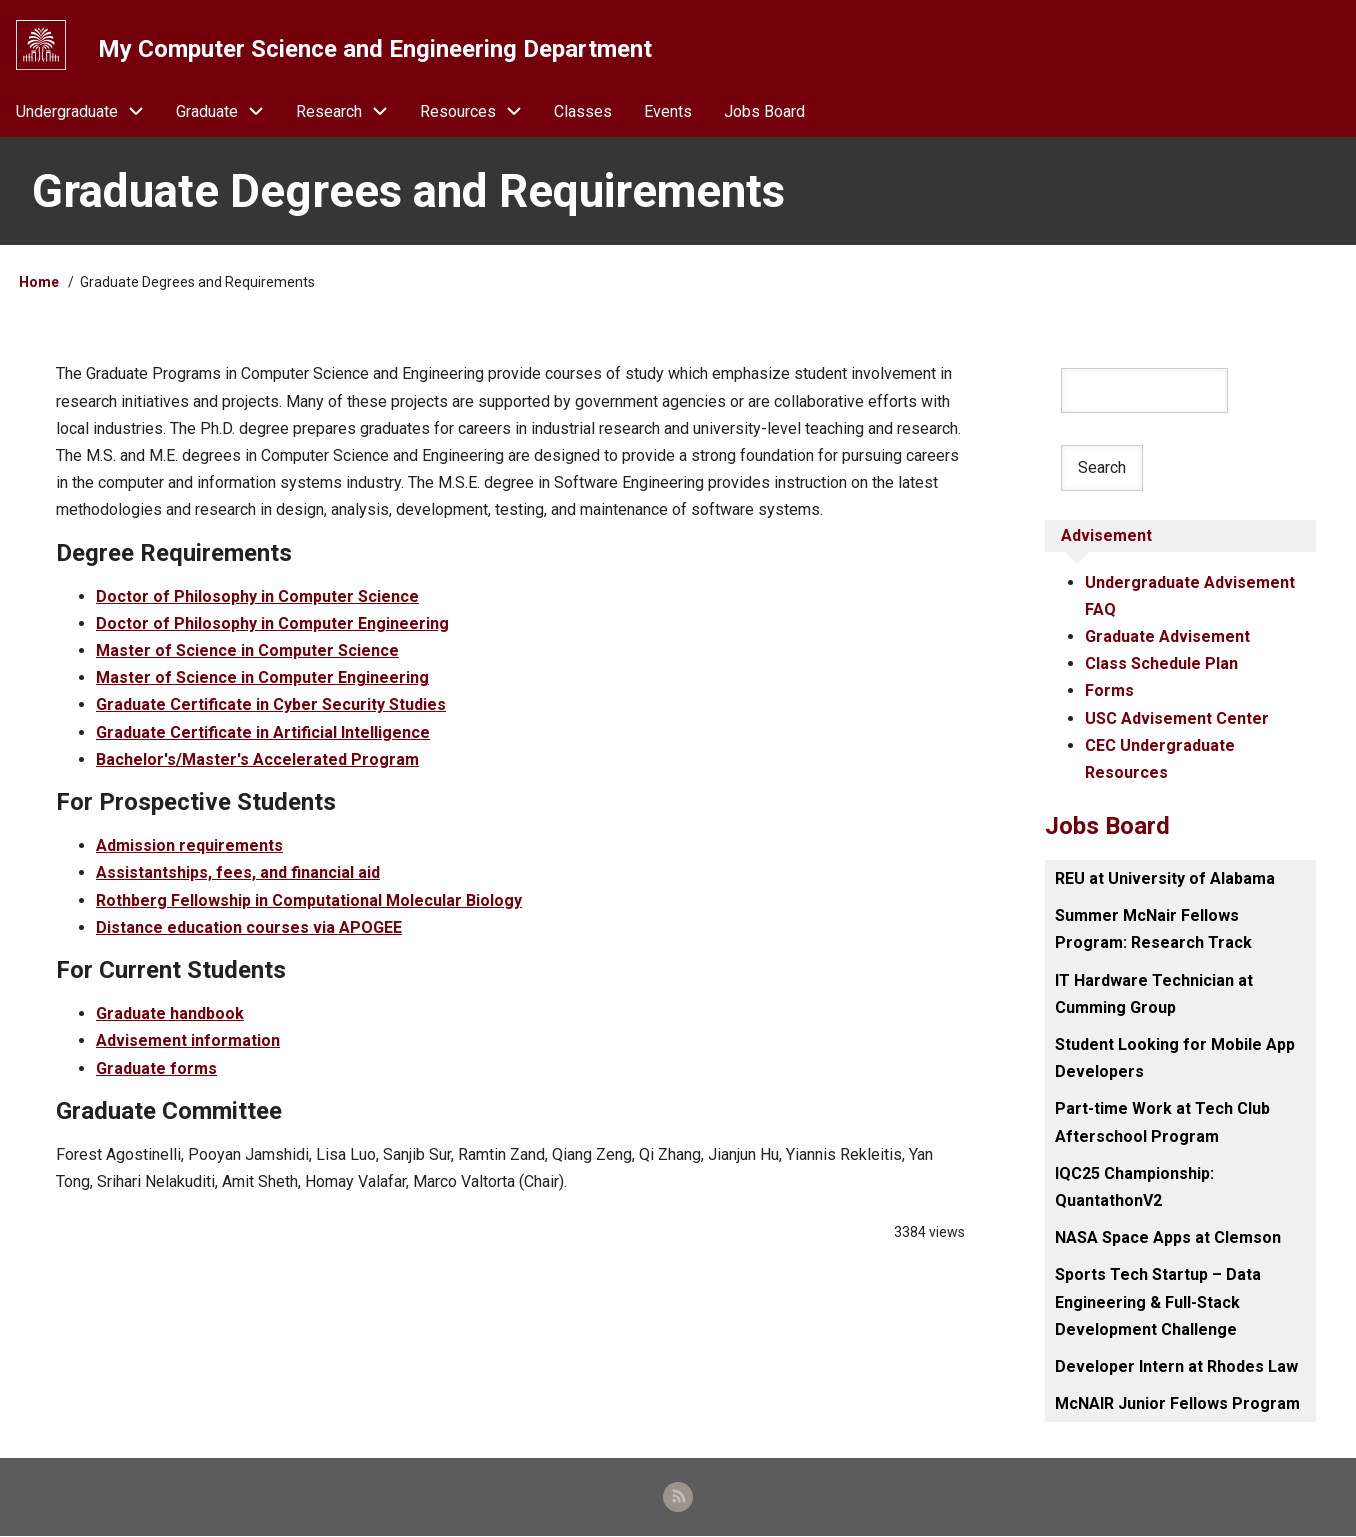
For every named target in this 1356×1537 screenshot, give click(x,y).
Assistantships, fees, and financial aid (238, 873)
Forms (1109, 691)
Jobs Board (1107, 827)
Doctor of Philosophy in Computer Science (257, 596)
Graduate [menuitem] (228, 111)
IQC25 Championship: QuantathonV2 (1134, 1187)
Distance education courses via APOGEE (249, 927)
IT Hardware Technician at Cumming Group (1154, 994)
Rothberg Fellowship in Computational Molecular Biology (309, 900)
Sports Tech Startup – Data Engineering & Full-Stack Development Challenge (1158, 1302)
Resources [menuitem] (479, 111)
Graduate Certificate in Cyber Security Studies (271, 705)
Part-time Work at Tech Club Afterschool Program (1162, 1123)
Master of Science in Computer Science (247, 651)
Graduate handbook (170, 1014)
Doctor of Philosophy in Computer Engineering (272, 623)
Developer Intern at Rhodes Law (1176, 1366)
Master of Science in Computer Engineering (262, 678)
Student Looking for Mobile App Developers (1175, 1059)
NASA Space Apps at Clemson (1168, 1238)
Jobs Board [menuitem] (764, 111)
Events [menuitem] (668, 111)
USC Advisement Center (1177, 718)
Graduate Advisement (1167, 636)
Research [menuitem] (350, 111)
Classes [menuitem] (583, 111)
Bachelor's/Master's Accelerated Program (257, 759)
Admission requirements (189, 846)
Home (39, 283)
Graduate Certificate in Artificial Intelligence (263, 732)
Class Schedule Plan (1161, 664)
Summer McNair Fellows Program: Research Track (1153, 930)
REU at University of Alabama (1165, 879)
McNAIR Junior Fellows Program (1177, 1404)
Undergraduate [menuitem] (88, 111)
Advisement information (188, 1041)
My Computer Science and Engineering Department (375, 49)
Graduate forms (156, 1068)
